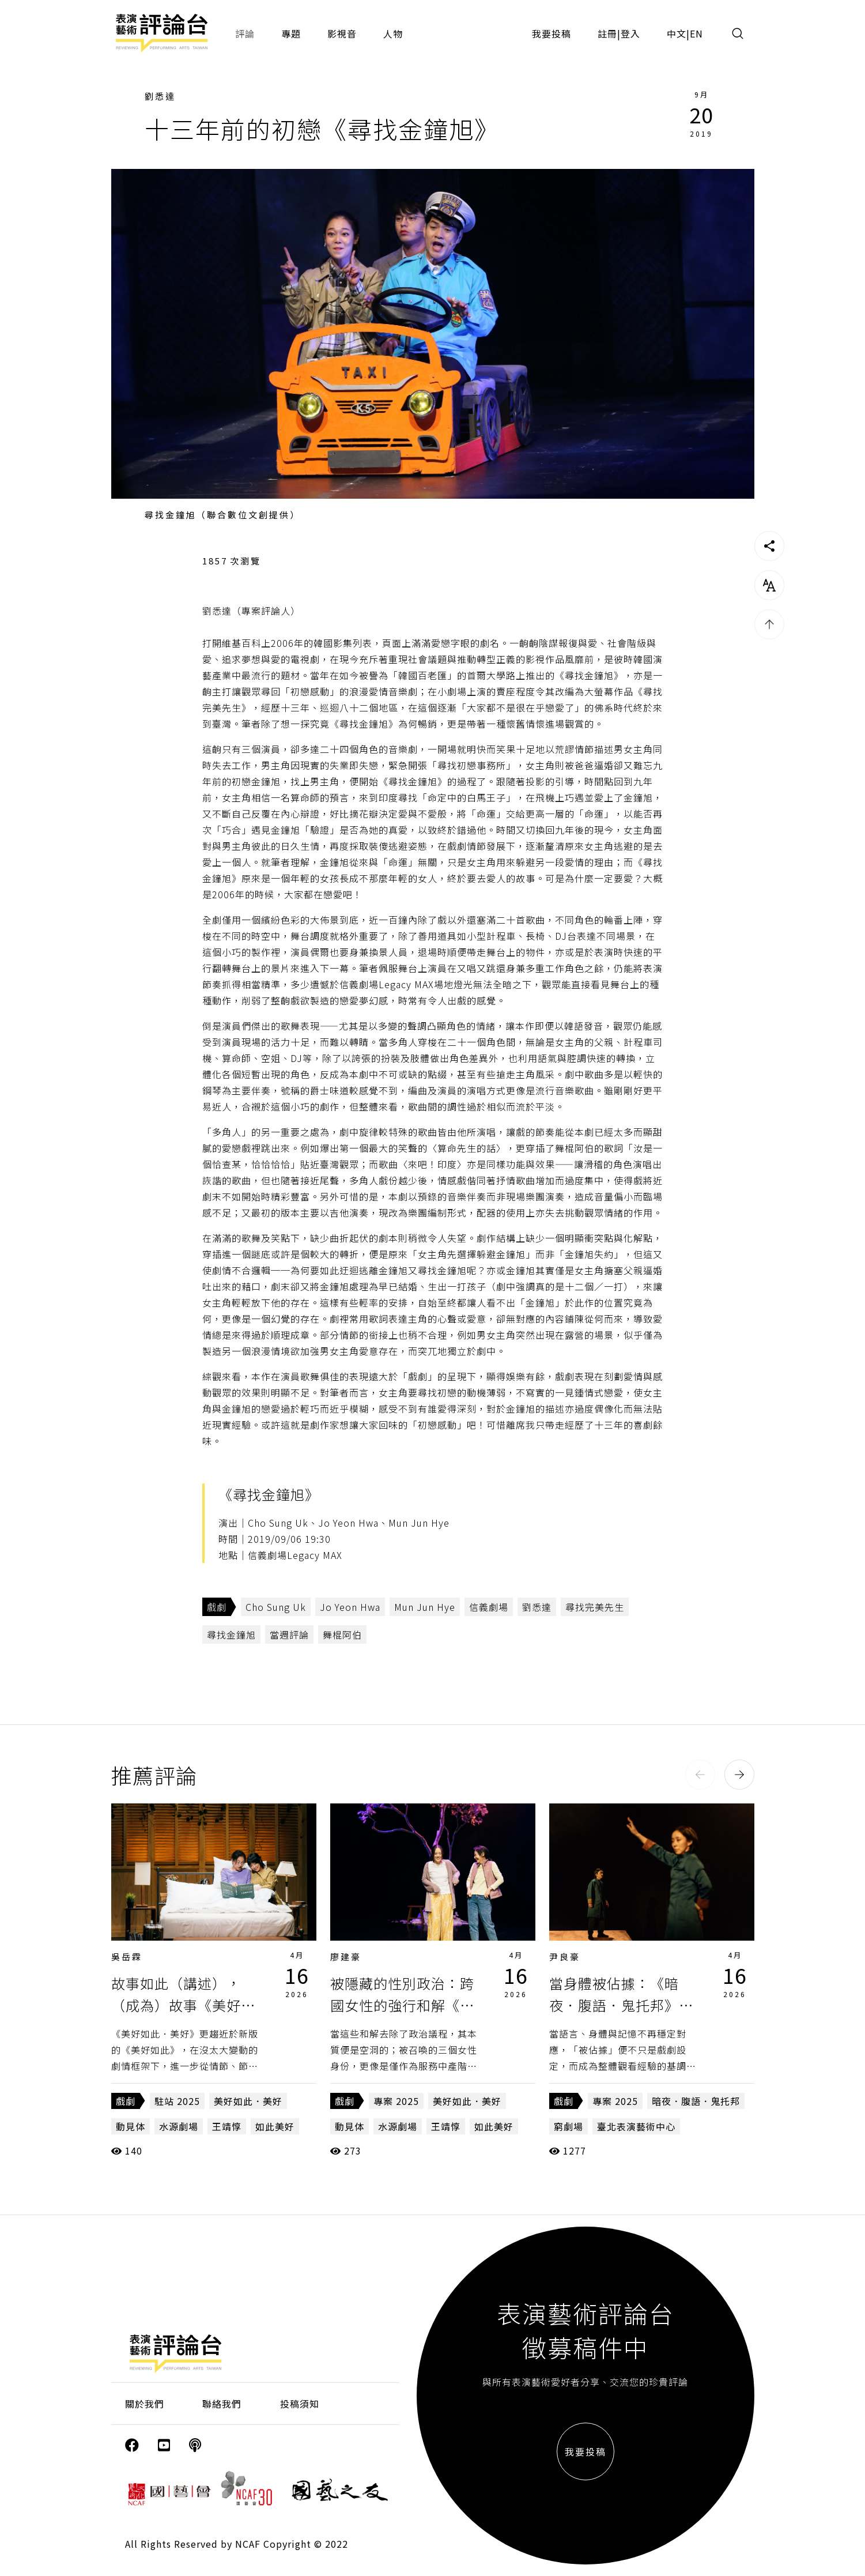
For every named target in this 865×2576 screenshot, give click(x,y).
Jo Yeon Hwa (350, 1607)
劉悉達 (160, 96)
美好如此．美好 (248, 2101)
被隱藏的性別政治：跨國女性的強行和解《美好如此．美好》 (402, 2005)
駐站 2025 (177, 2101)
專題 (291, 33)
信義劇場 (488, 1607)
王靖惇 (226, 2126)
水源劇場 (178, 2126)
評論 (245, 33)
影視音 (342, 33)
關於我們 (144, 2404)
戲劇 (216, 1607)
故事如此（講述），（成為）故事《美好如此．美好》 (183, 2005)
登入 (630, 33)
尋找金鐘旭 (231, 1634)
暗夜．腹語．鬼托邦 (696, 2101)
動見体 (130, 2126)
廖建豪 (345, 1956)
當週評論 (289, 1634)
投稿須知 (299, 2404)
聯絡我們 (221, 2404)
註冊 (607, 33)
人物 (393, 33)
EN (696, 33)
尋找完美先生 (594, 1607)
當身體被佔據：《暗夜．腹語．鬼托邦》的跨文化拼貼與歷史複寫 (621, 2005)
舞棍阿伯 (342, 1634)
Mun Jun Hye (424, 1607)
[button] (700, 1775)
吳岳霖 (126, 1956)
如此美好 (274, 2126)
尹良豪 (564, 1956)
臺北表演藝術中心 (636, 2126)
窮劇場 (568, 2126)
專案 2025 (396, 2101)
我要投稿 (551, 33)
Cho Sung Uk (275, 1607)
